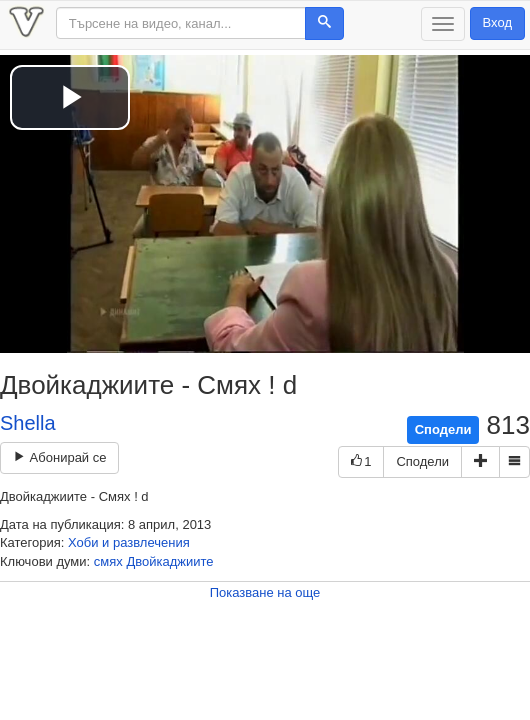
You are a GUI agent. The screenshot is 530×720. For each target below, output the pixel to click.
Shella (28, 423)
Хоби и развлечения (129, 542)
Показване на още (265, 592)
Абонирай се (59, 457)
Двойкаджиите (169, 561)
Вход (497, 22)
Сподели (443, 429)
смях (108, 561)
